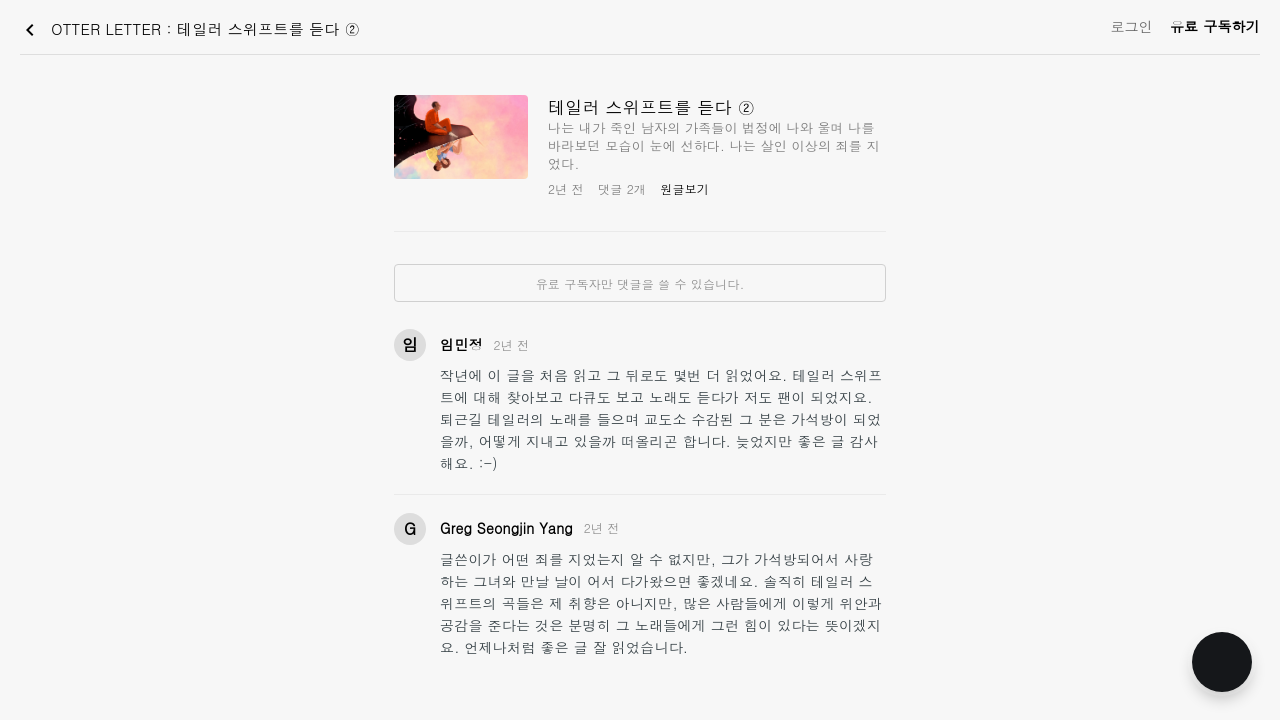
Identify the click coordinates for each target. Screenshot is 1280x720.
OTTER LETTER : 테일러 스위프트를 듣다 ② (189, 30)
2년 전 (512, 344)
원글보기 (684, 188)
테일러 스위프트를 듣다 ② (651, 107)
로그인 (1131, 26)
